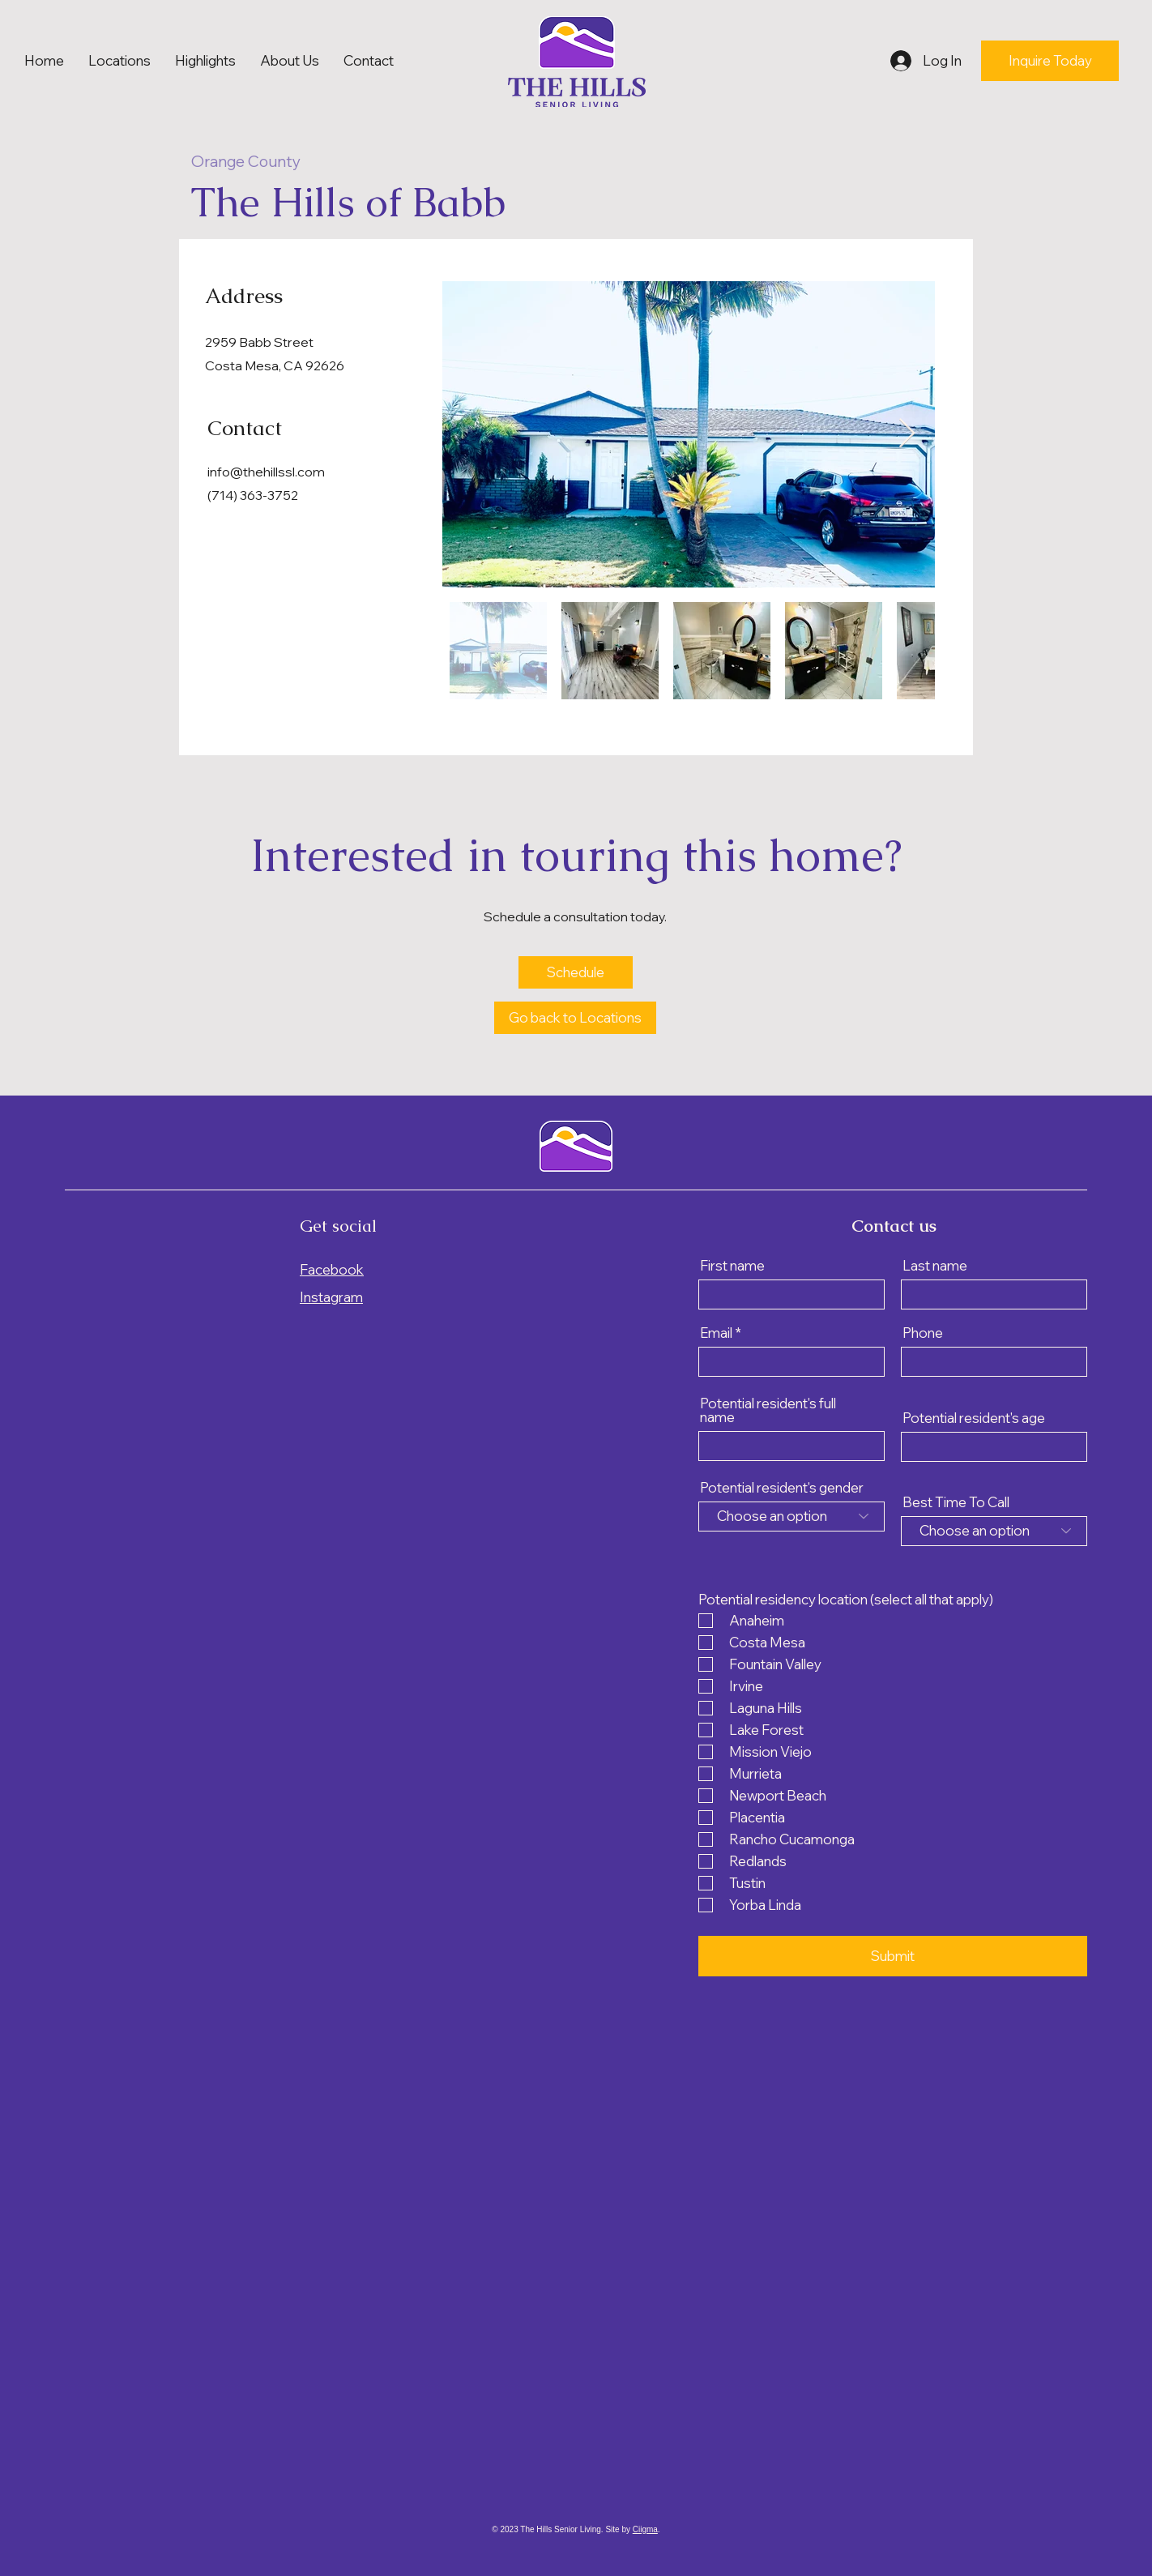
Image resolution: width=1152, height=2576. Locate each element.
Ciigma (645, 2529)
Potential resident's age (973, 1418)
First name (732, 1265)
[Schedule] (575, 972)
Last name (934, 1265)
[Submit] (892, 1956)
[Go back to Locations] (575, 1018)
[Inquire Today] (1050, 61)
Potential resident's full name (768, 1410)
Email (716, 1332)
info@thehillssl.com (266, 472)
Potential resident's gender (782, 1487)
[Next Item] (907, 434)
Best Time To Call (955, 1502)
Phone (922, 1332)
